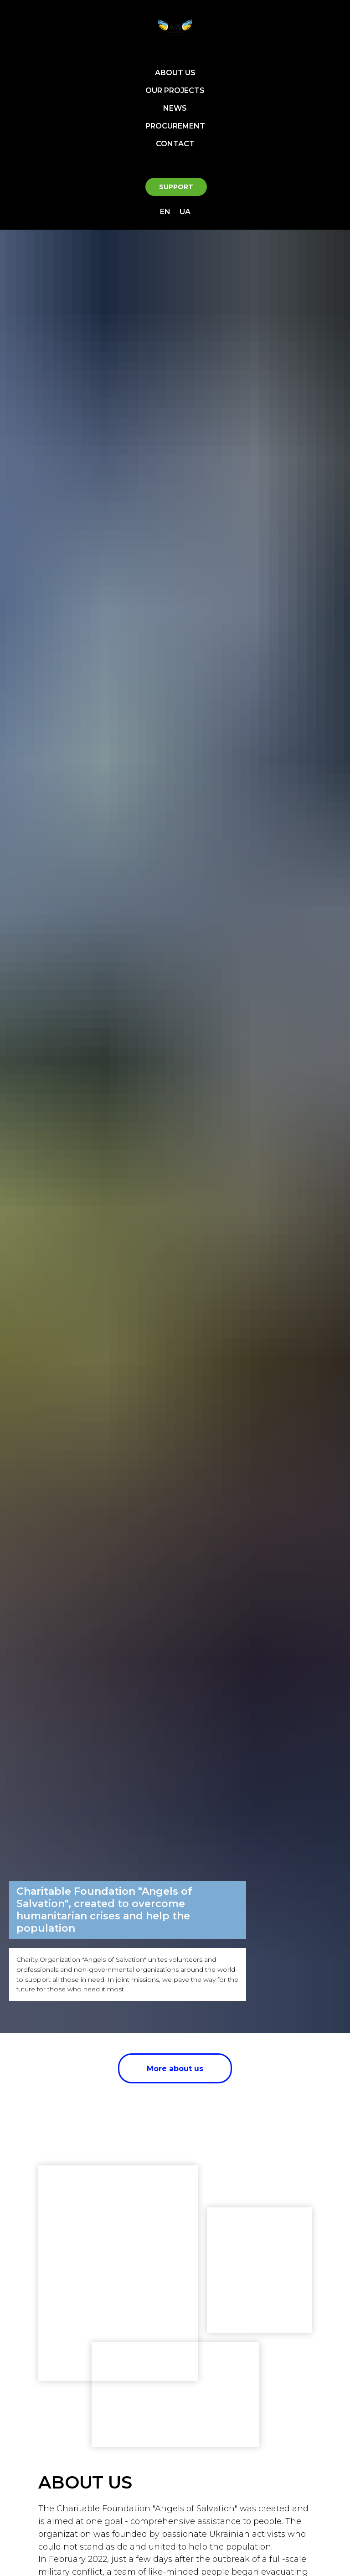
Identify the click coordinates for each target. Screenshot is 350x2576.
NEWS (175, 108)
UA (185, 211)
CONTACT (175, 143)
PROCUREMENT (175, 126)
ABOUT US (175, 72)
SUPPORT (176, 187)
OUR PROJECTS (175, 90)
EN (165, 211)
